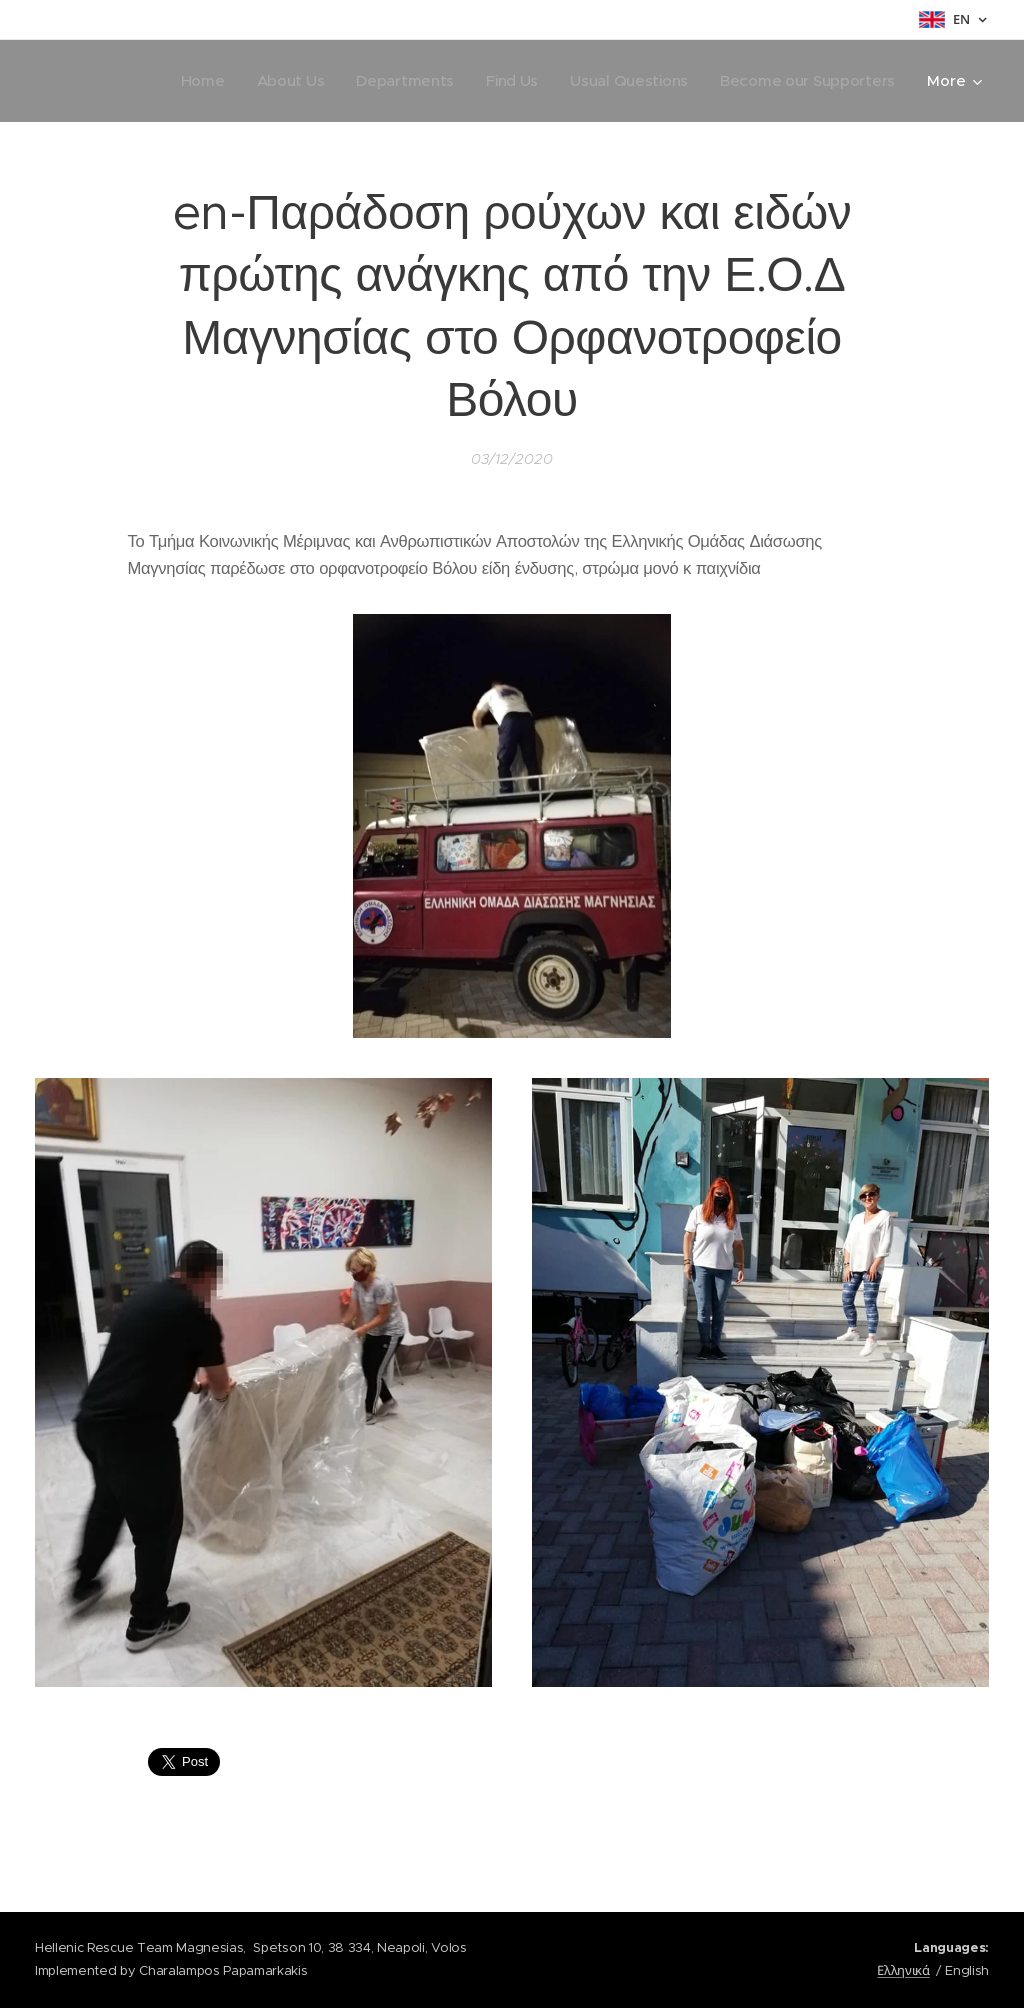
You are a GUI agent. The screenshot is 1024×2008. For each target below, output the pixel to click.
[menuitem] (190, 81)
